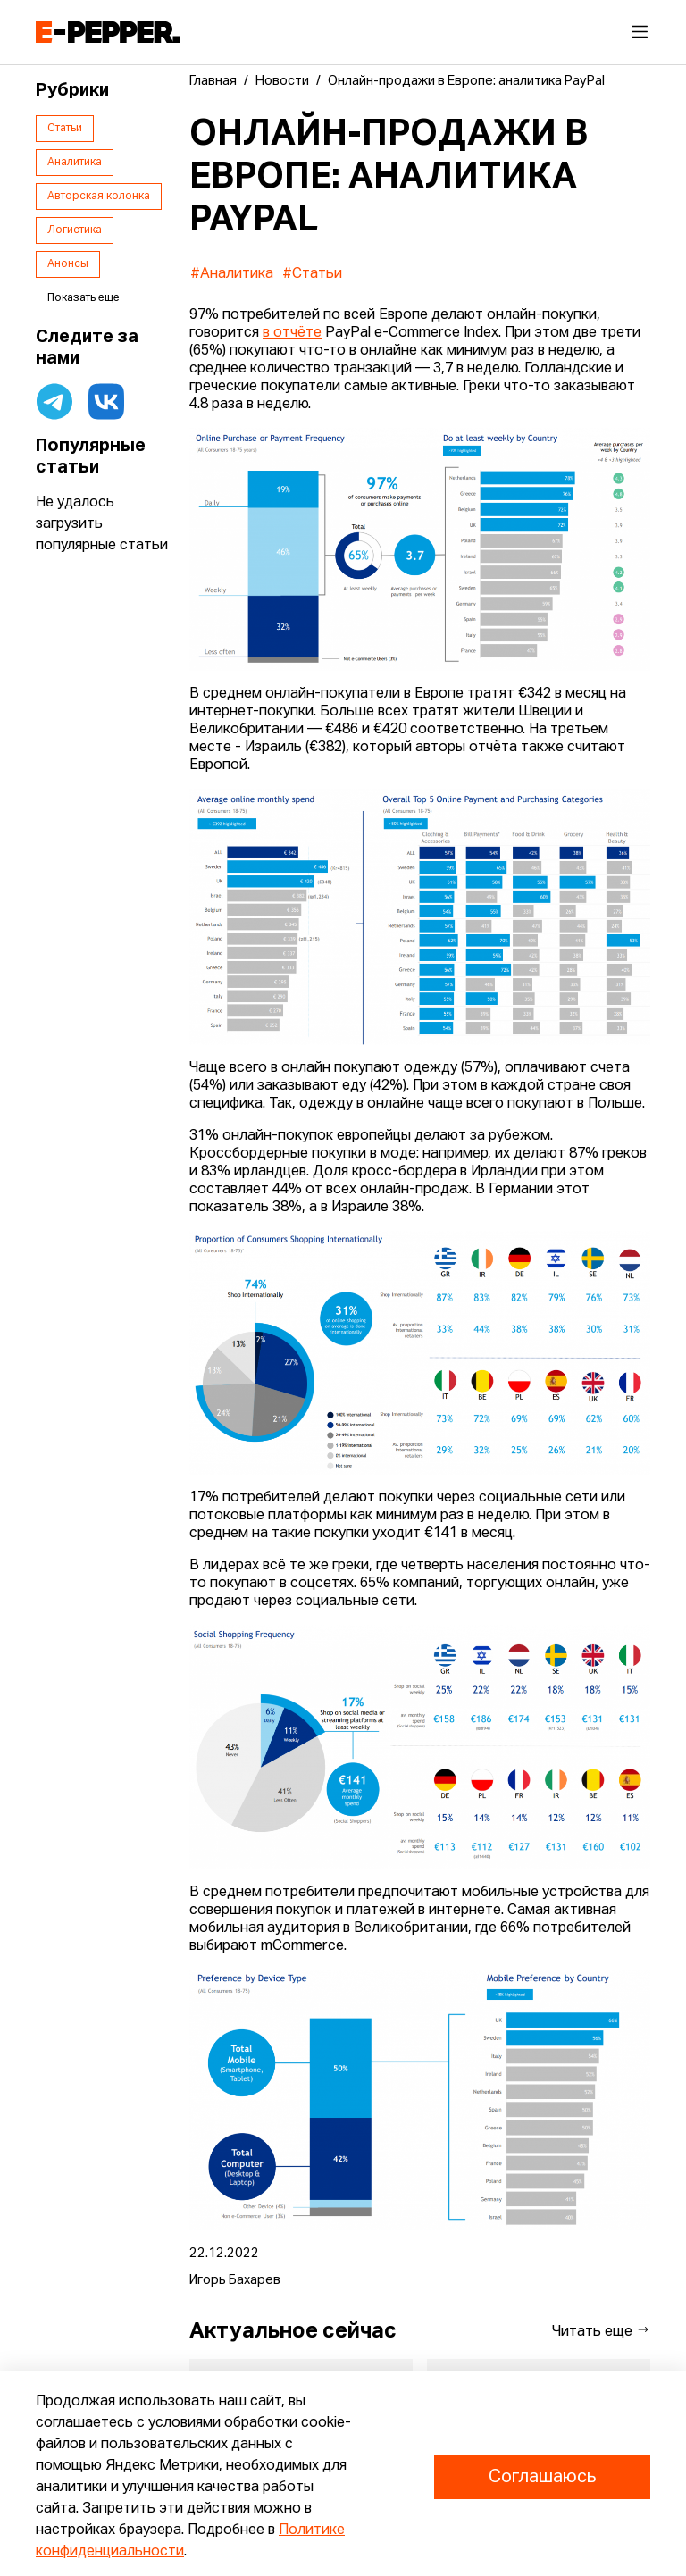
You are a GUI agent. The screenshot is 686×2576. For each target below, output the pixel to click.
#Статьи (312, 274)
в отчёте (292, 333)
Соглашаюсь (542, 2477)
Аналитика (74, 162)
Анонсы (67, 264)
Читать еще (601, 2330)
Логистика (74, 230)
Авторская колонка (98, 196)
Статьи (64, 128)
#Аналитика (231, 274)
